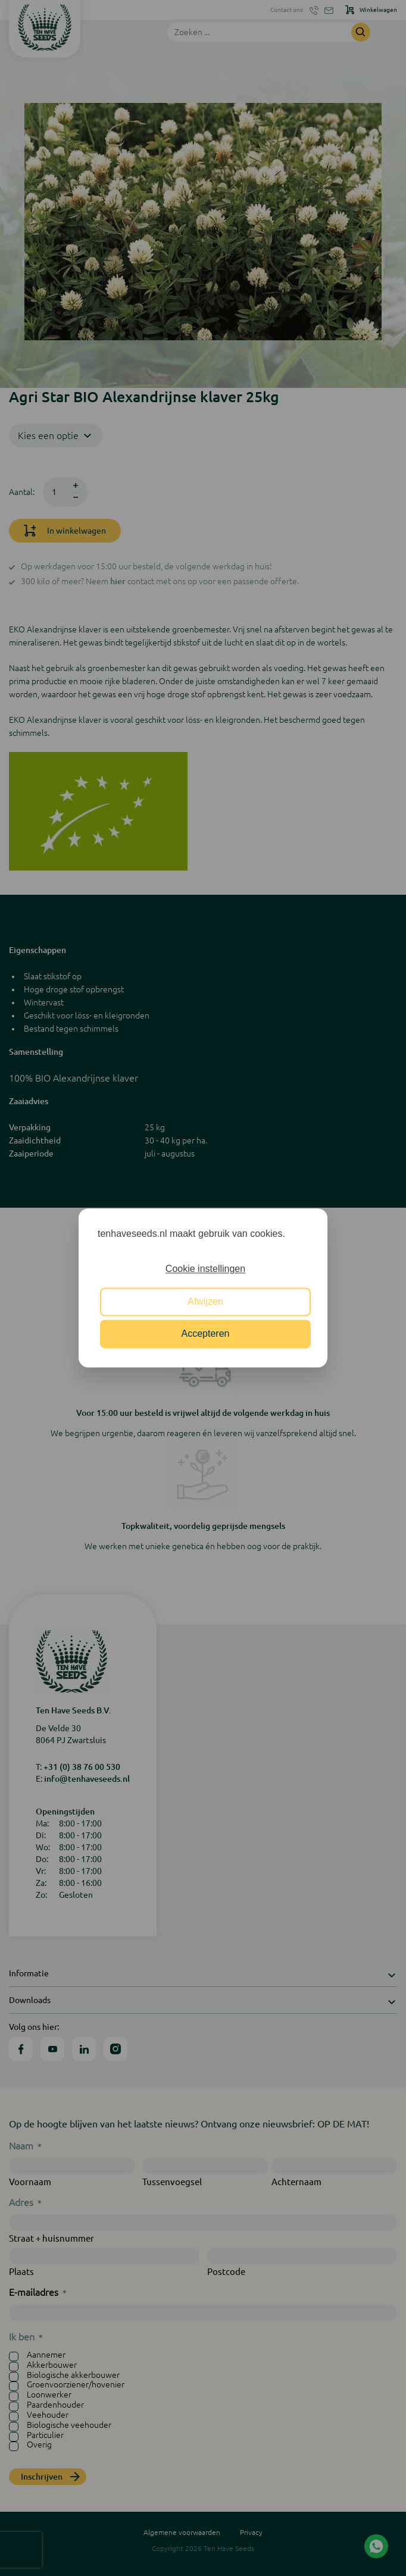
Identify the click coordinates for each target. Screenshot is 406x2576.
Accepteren (206, 1334)
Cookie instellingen (205, 1269)
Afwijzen (205, 1301)
